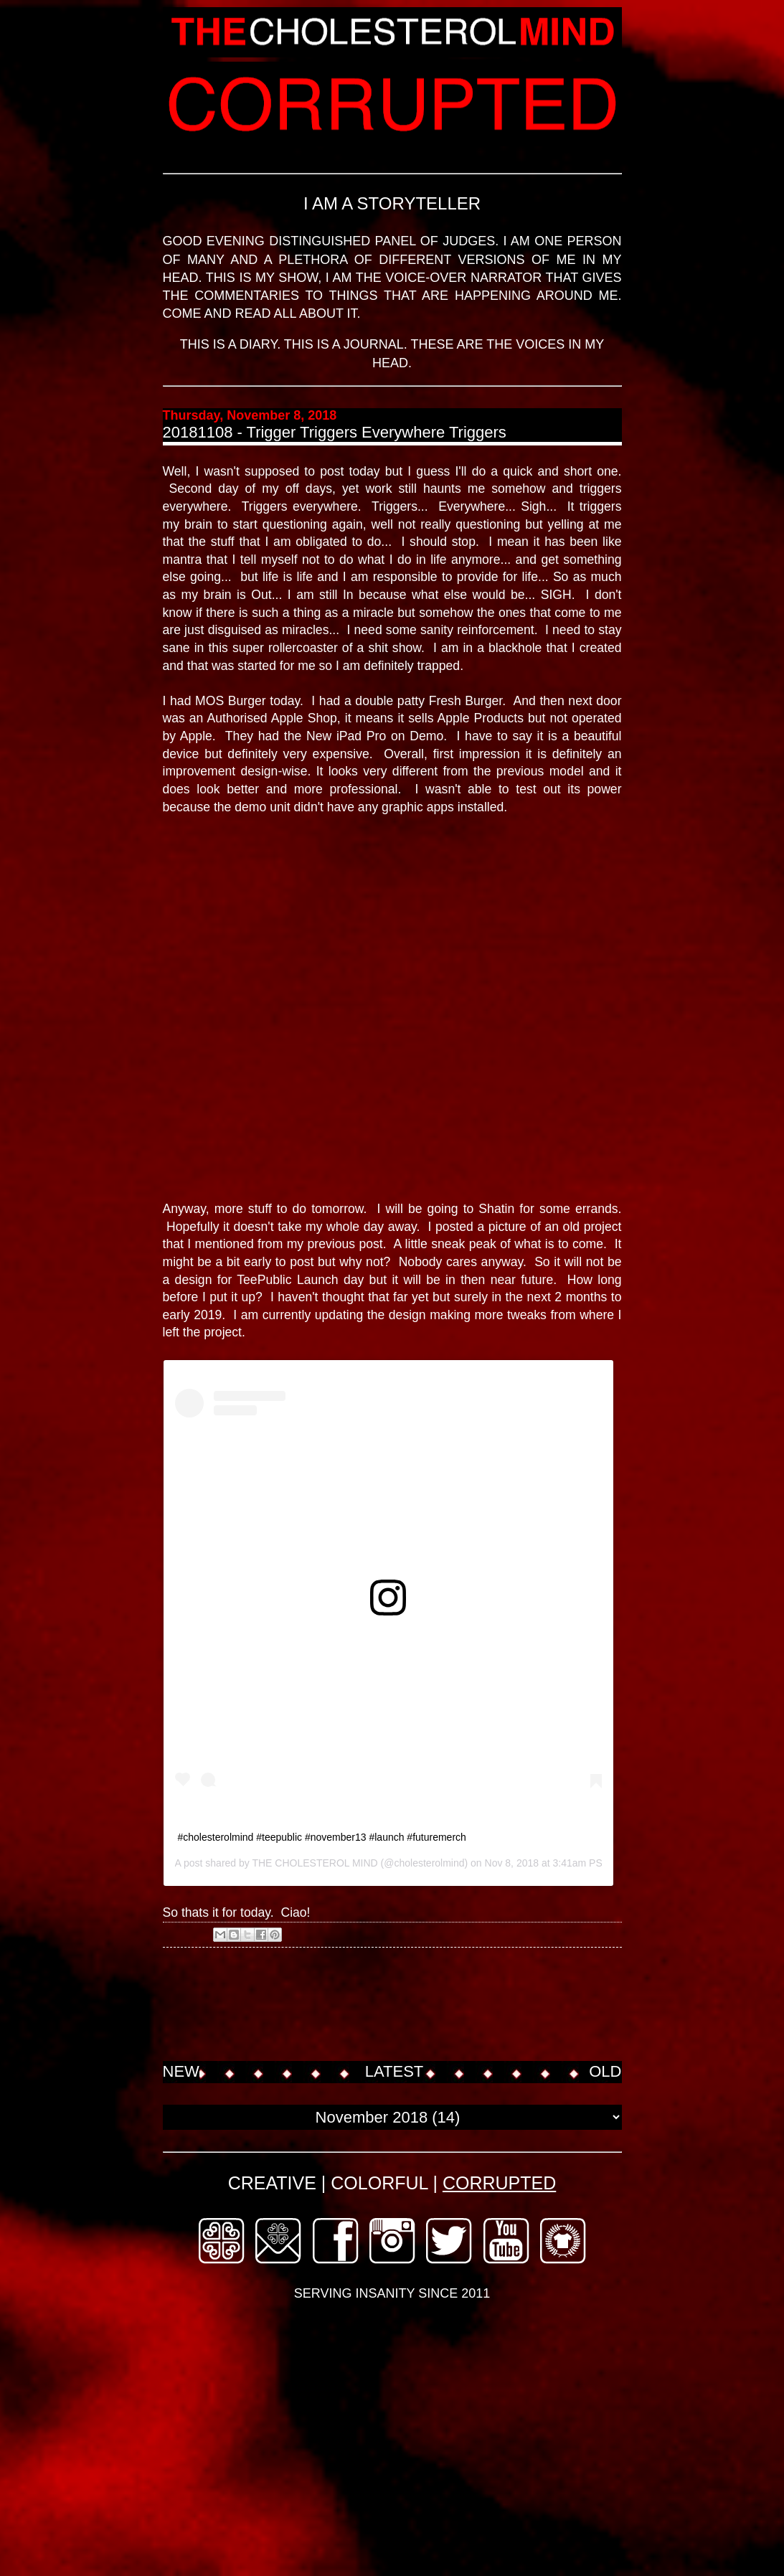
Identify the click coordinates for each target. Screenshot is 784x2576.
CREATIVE (272, 2183)
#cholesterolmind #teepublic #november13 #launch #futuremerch (322, 1837)
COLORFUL (379, 2183)
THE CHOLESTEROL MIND (314, 1863)
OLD (605, 2071)
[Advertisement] (424, 2005)
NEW (181, 2071)
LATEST (394, 2071)
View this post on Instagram (241, 1636)
